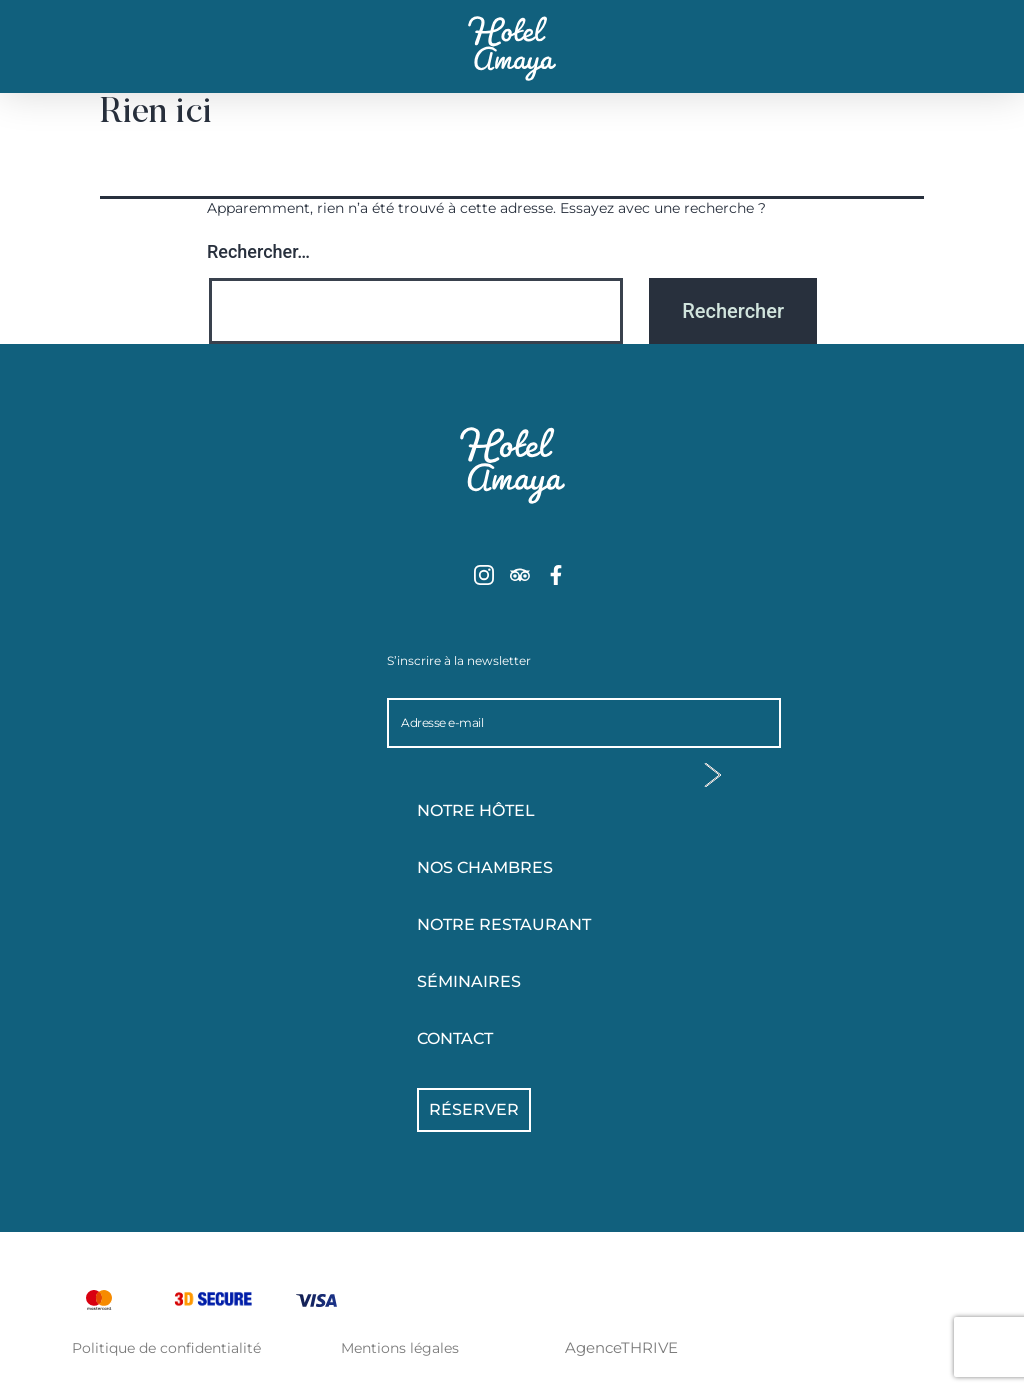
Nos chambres (527, 868)
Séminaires (469, 981)
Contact (455, 1038)
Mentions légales (400, 1348)
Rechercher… (258, 251)
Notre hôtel (527, 811)
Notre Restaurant (504, 924)
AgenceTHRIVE (621, 1347)
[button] (102, 60)
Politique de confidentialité (166, 1348)
